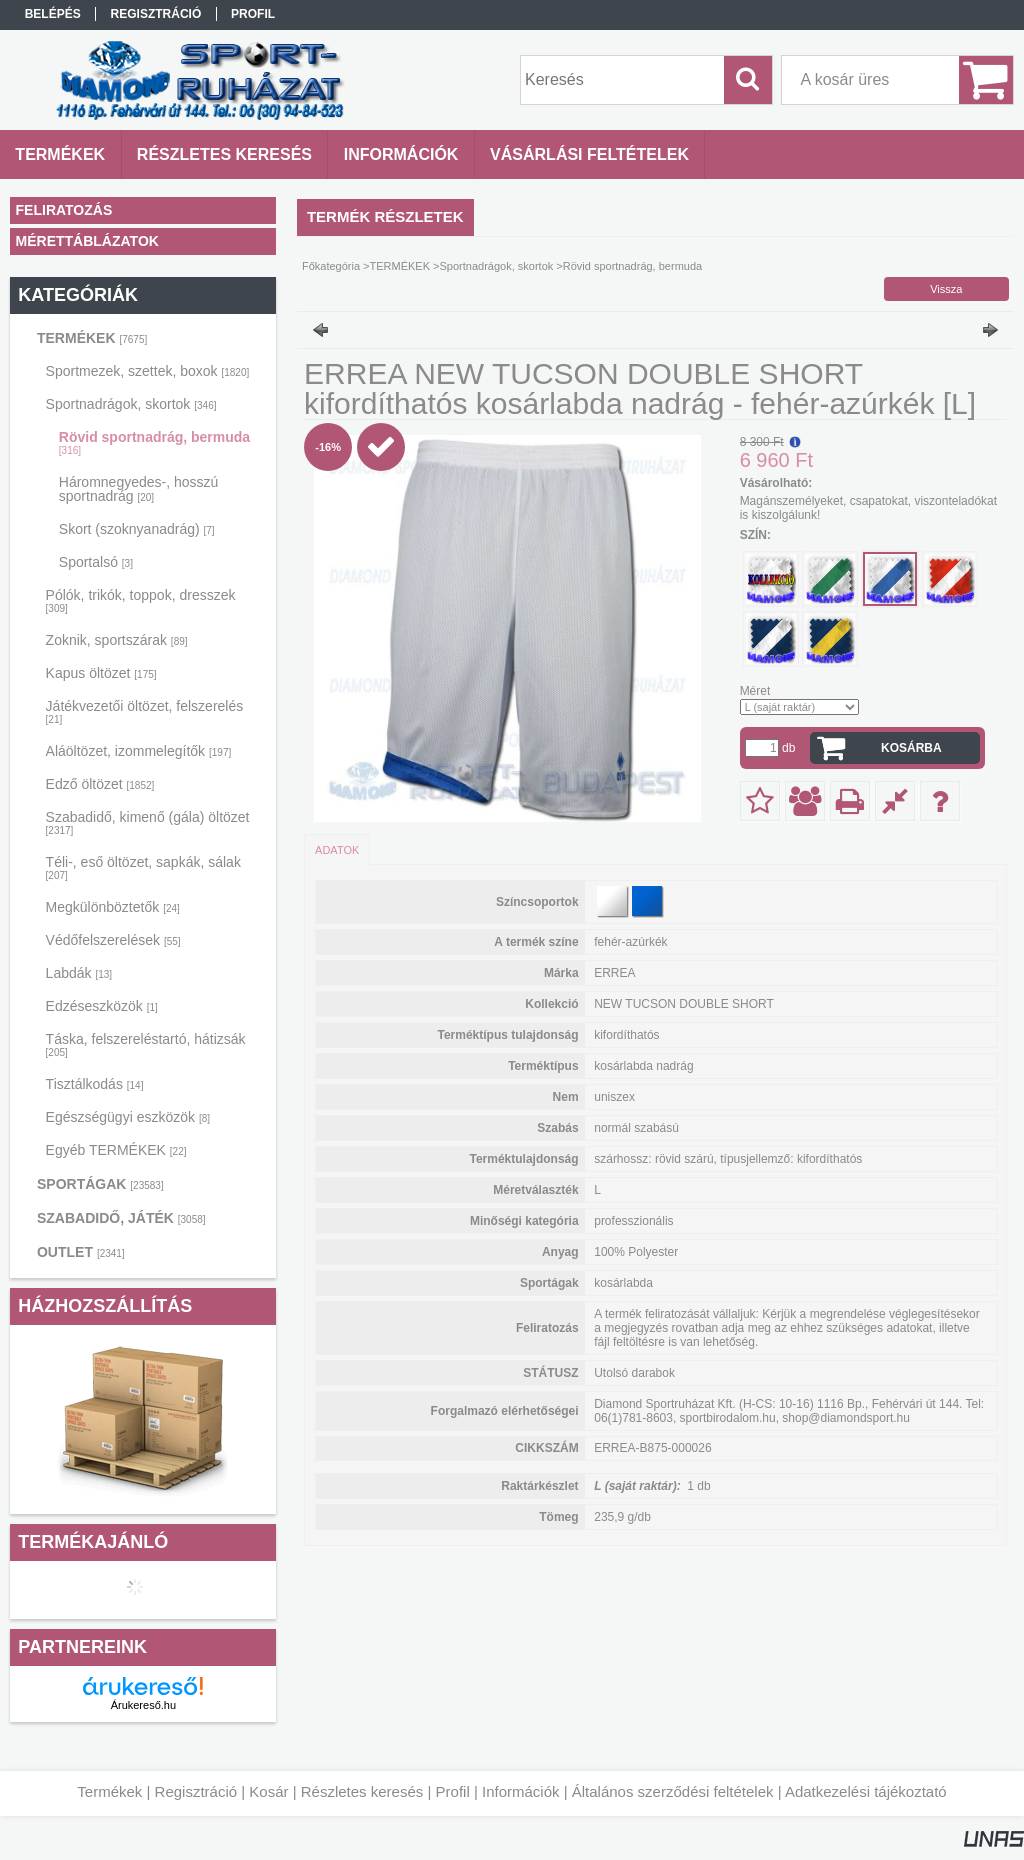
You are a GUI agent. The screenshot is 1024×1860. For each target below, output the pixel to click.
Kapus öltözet (101, 673)
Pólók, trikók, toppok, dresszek (141, 600)
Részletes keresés (362, 1791)
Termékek (109, 1791)
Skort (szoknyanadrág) (137, 529)
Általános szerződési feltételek (673, 1791)
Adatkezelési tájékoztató (866, 1791)
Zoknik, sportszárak (117, 640)
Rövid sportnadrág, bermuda (154, 442)
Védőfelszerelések (113, 940)
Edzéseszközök (102, 1006)
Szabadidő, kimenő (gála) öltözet (148, 822)
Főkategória (331, 266)
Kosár (268, 1791)
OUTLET (81, 1252)
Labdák (79, 973)
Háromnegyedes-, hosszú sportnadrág (139, 489)
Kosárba (911, 748)
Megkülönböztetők (113, 907)
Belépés (53, 14)
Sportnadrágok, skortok (131, 404)
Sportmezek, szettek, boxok (148, 371)
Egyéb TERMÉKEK (116, 1150)
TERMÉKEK (92, 338)
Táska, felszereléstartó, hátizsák (146, 1044)
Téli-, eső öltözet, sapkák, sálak (143, 867)
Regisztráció (196, 1791)
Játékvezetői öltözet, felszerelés (145, 711)
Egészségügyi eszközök (128, 1117)
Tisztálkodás (95, 1084)
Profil (453, 1791)
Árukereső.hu (143, 1705)
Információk (521, 1791)
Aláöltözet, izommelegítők (139, 751)
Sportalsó (96, 562)
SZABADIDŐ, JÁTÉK (121, 1218)
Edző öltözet (100, 784)
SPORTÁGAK (100, 1184)
